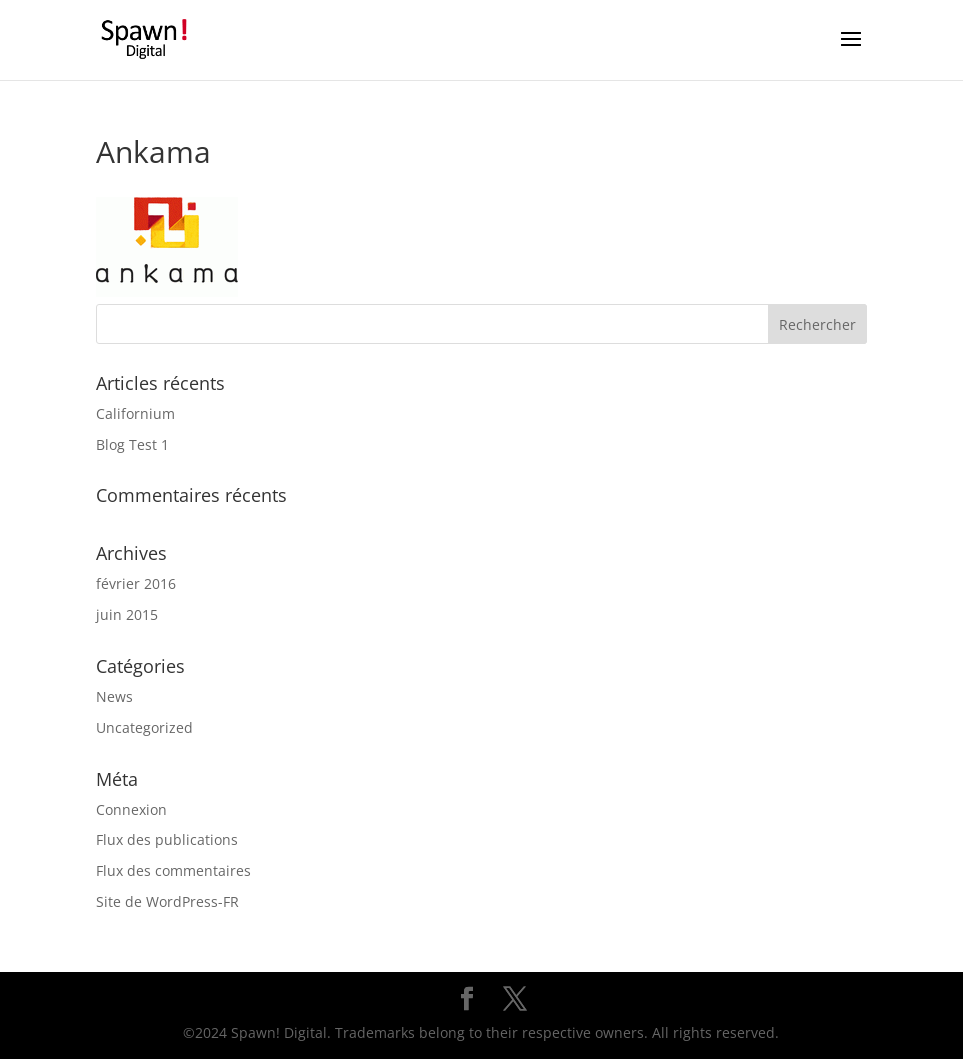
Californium (135, 413)
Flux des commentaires (173, 870)
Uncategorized (144, 727)
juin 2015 (127, 614)
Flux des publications (167, 839)
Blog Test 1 (132, 444)
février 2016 (136, 583)
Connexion (131, 809)
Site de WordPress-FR (167, 901)
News (114, 696)
